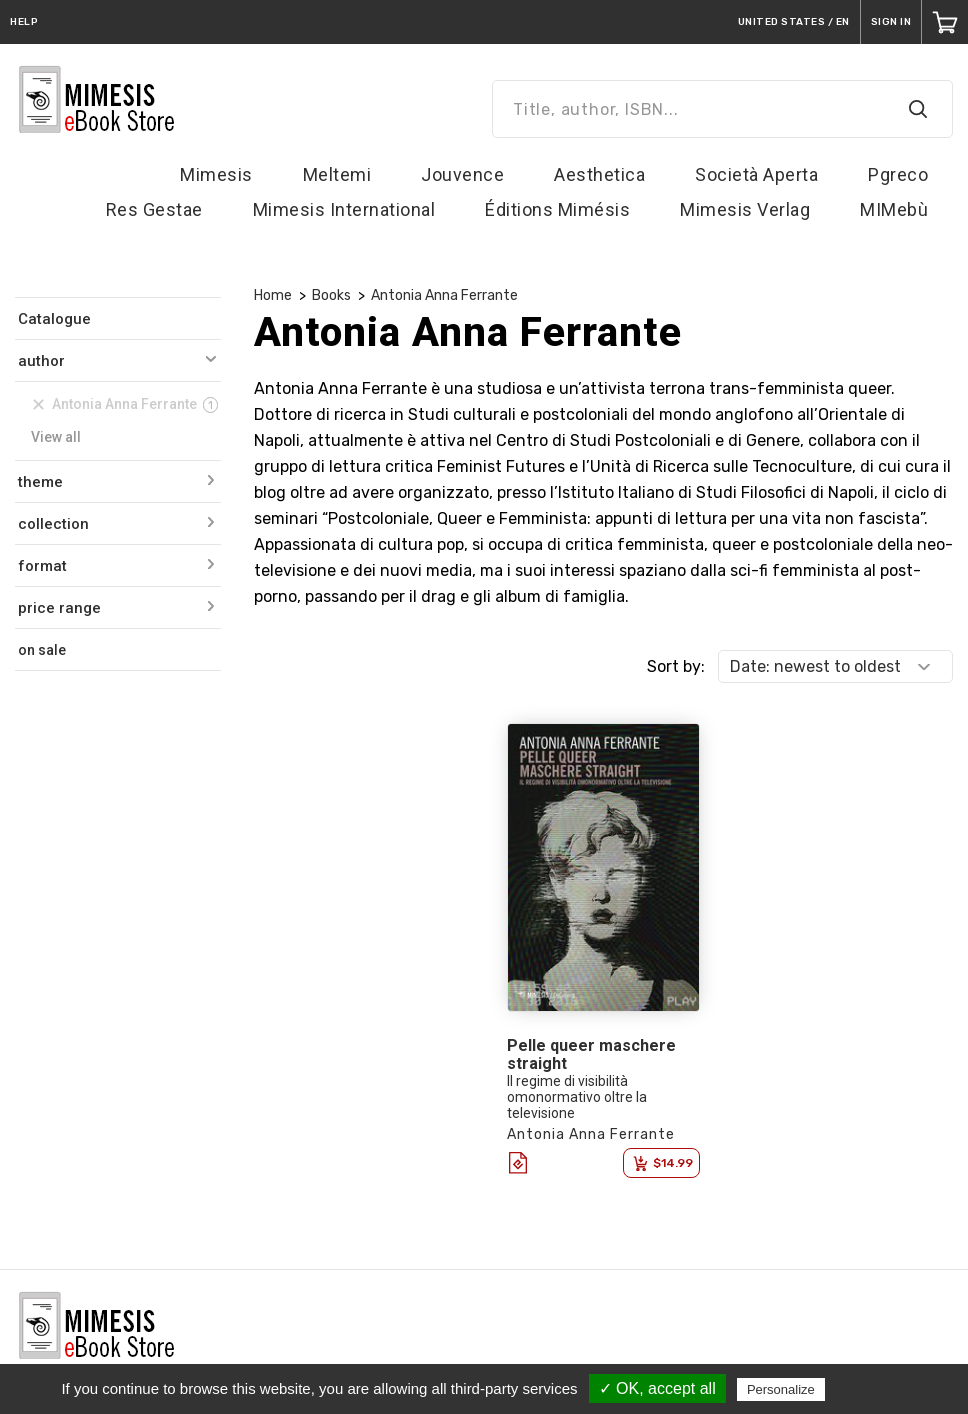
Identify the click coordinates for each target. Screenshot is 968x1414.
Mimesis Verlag (745, 209)
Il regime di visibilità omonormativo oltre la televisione (577, 1097)
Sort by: (676, 666)
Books (331, 295)
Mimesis (216, 174)
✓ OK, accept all (657, 1388)
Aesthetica (599, 174)
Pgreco (898, 174)
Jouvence (462, 174)
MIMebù (894, 209)
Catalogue (54, 319)
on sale (42, 650)
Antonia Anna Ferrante (444, 295)
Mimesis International (344, 209)
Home (273, 295)
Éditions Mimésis (557, 209)
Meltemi (337, 174)
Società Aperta (756, 174)
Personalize (781, 1389)
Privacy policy (878, 1389)
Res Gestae (154, 209)
